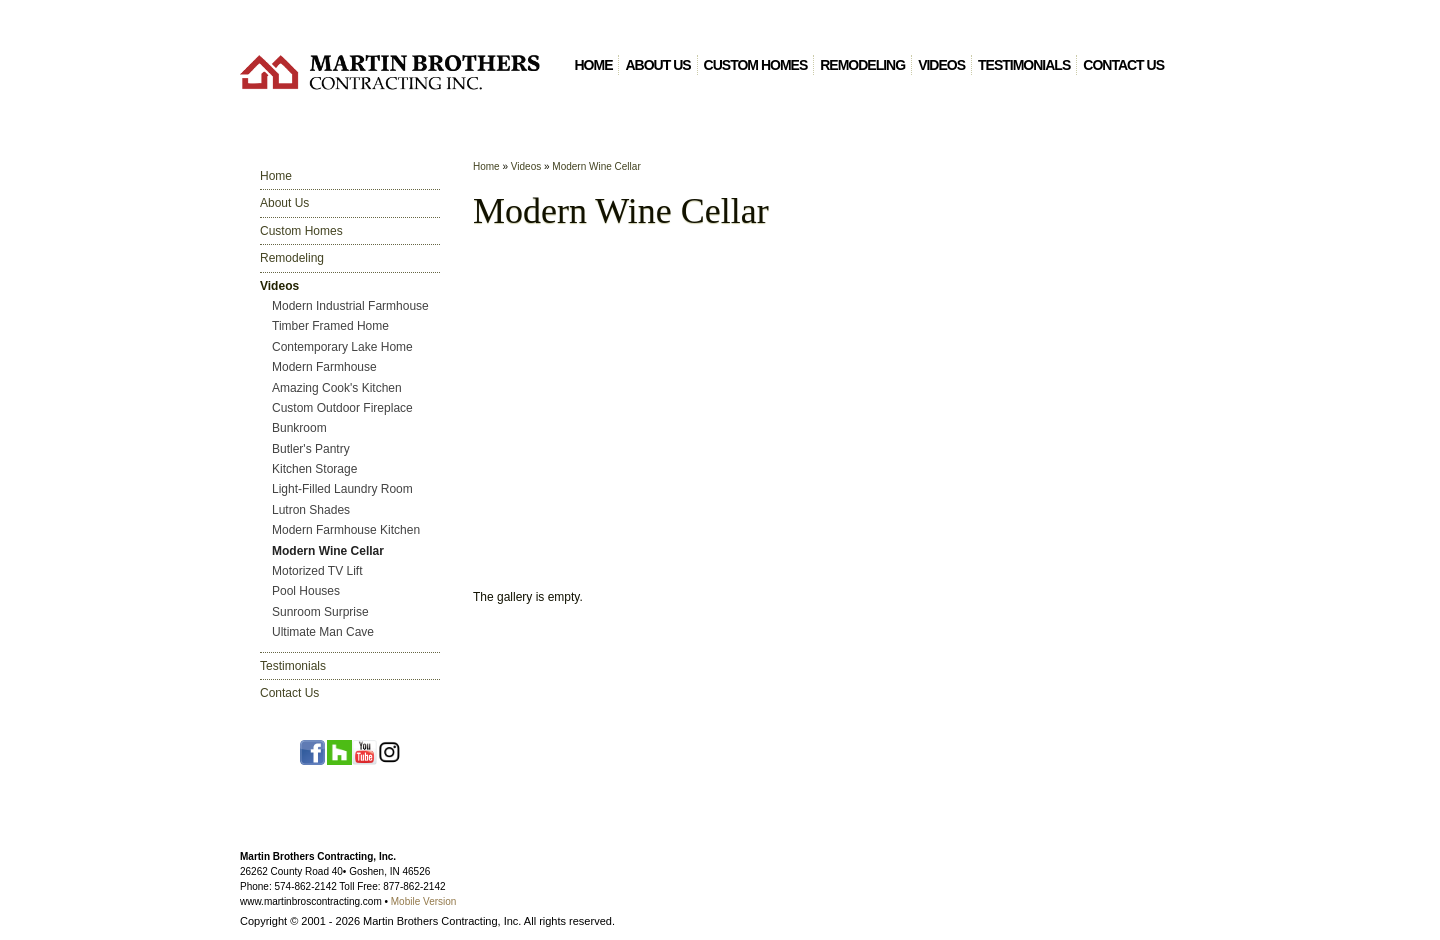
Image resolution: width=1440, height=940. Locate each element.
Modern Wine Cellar (328, 551)
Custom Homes (756, 65)
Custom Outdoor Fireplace (342, 408)
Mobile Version (424, 901)
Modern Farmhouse (324, 367)
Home (593, 65)
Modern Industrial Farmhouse (350, 306)
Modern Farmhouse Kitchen (346, 530)
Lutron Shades (311, 510)
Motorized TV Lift (317, 571)
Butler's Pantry (311, 449)
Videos (941, 65)
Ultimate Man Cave (323, 632)
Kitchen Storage (314, 469)
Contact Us (1123, 65)
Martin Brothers (390, 72)
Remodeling (862, 65)
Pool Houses (306, 591)
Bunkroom (299, 428)
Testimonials (1024, 65)
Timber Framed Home (330, 326)
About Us (657, 65)
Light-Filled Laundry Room (342, 489)
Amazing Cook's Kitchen (337, 388)
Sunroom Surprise (320, 612)
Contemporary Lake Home (342, 347)
